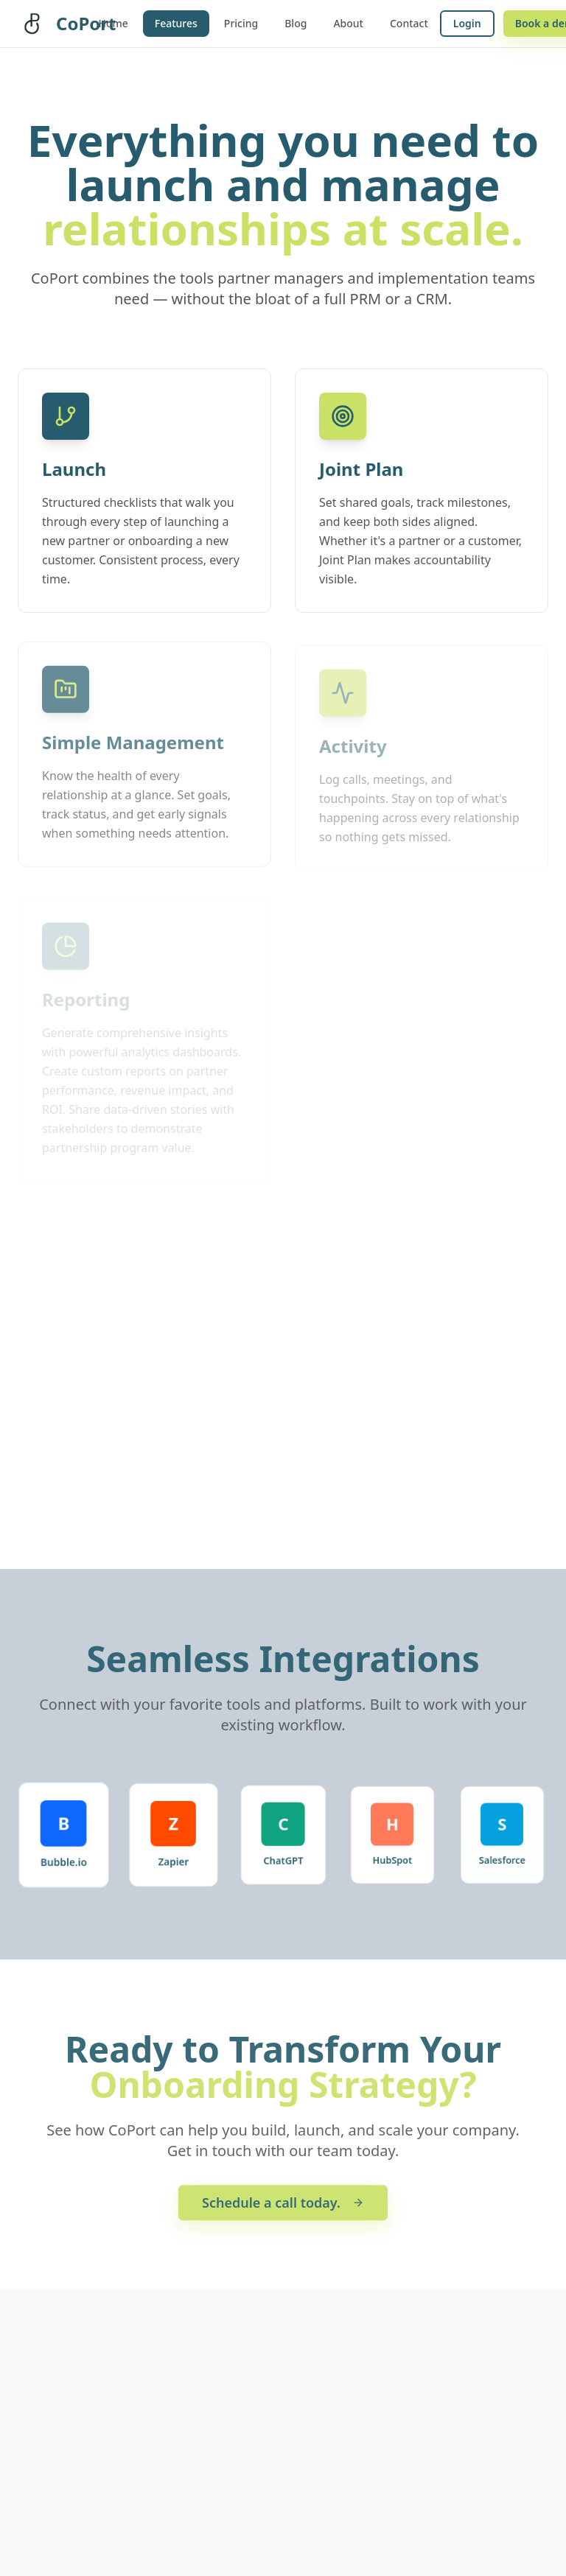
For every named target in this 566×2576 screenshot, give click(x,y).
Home (112, 23)
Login (467, 23)
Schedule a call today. (283, 2205)
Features (176, 23)
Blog (295, 23)
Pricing (241, 23)
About (348, 23)
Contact (409, 23)
